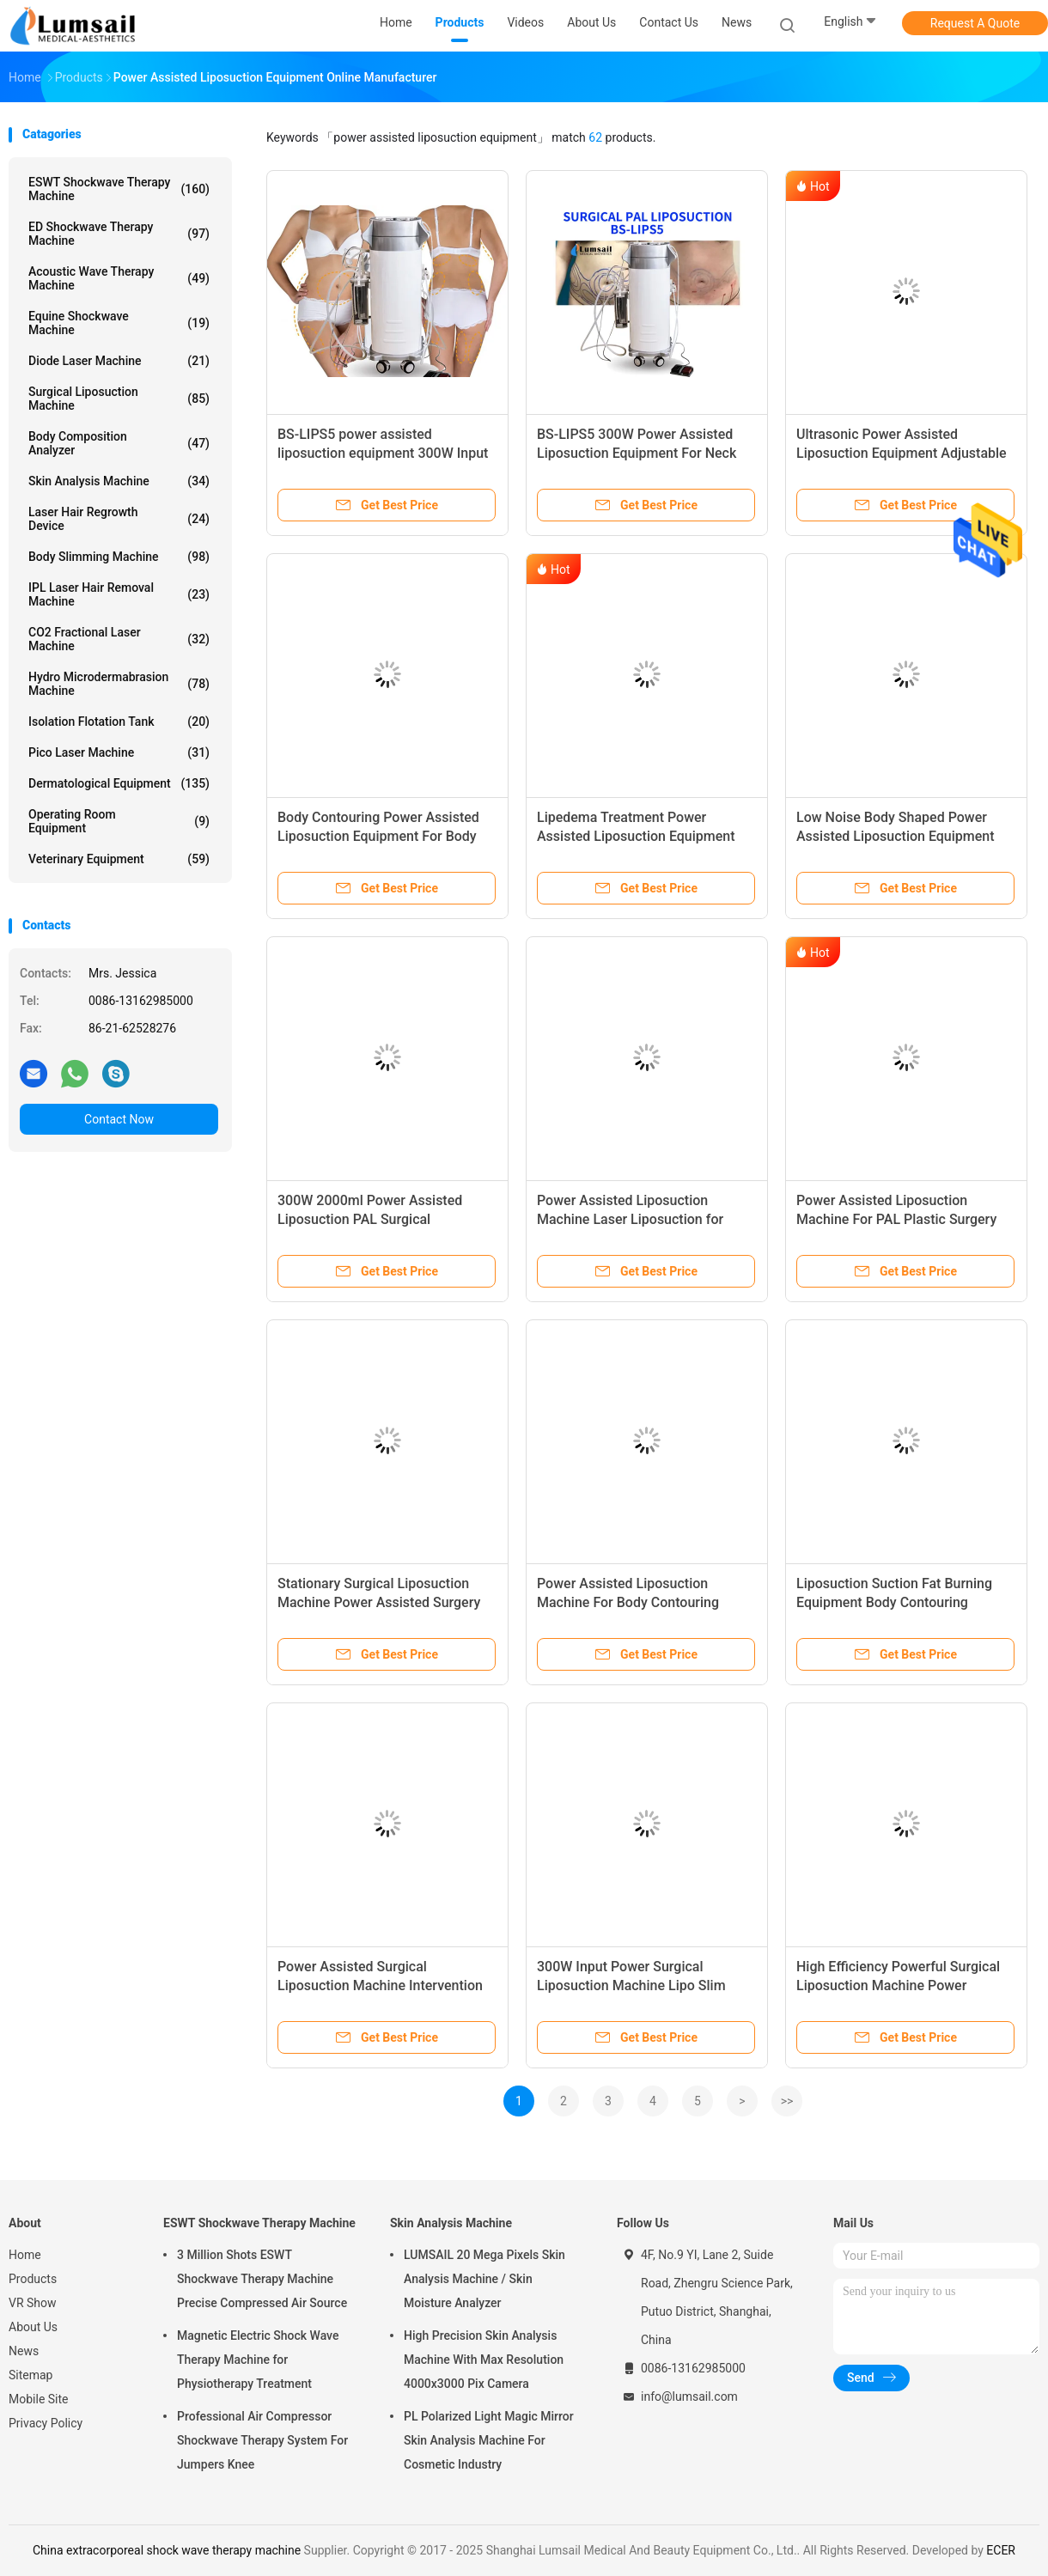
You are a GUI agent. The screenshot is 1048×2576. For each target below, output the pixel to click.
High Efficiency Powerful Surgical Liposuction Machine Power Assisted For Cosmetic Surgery (898, 1985)
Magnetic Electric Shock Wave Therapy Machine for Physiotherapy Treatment (257, 2359)
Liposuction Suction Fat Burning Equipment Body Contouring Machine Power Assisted (894, 1602)
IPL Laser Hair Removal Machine (119, 594)
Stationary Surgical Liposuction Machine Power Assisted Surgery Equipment (378, 1602)
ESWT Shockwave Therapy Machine (119, 189)
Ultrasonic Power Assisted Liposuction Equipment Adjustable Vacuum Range (901, 453)
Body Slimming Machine (119, 556)
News (24, 2351)
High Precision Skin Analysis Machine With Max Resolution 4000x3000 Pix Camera (484, 2359)
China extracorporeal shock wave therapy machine (167, 2550)
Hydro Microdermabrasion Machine (119, 683)
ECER (1000, 2550)
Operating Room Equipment (119, 821)
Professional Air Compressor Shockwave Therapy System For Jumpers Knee (262, 2440)
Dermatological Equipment (119, 783)
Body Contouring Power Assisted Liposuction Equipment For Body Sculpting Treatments (378, 836)
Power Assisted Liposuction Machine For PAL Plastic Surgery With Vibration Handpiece (896, 1219)
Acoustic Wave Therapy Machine (119, 278)
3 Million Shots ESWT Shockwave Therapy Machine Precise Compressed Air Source (262, 2279)
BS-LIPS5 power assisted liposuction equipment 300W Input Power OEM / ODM (382, 453)
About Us (33, 2327)
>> (787, 2101)
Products (33, 2279)
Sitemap (30, 2375)
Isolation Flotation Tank (119, 721)
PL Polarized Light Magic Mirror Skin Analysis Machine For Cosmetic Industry (489, 2440)
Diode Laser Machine (119, 360)
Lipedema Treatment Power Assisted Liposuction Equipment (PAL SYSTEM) (636, 836)
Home (25, 2255)
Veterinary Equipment (119, 859)
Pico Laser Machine (119, 752)
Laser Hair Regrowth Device (119, 519)
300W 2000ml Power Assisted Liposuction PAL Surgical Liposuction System (369, 1219)
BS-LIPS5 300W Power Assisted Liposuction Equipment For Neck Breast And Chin (636, 453)
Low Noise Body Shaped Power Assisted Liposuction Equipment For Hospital (895, 836)
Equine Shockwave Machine (119, 323)
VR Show (33, 2303)
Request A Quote (975, 23)
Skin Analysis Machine (119, 481)
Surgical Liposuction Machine (119, 398)
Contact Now (119, 1119)
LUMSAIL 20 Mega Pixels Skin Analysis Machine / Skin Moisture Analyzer (484, 2279)
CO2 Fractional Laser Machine (119, 639)
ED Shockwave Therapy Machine (119, 233)
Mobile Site (39, 2399)
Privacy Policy (45, 2423)
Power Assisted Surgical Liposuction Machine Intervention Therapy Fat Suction (380, 1985)
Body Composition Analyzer (119, 443)
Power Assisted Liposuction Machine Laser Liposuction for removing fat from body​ (630, 1219)
